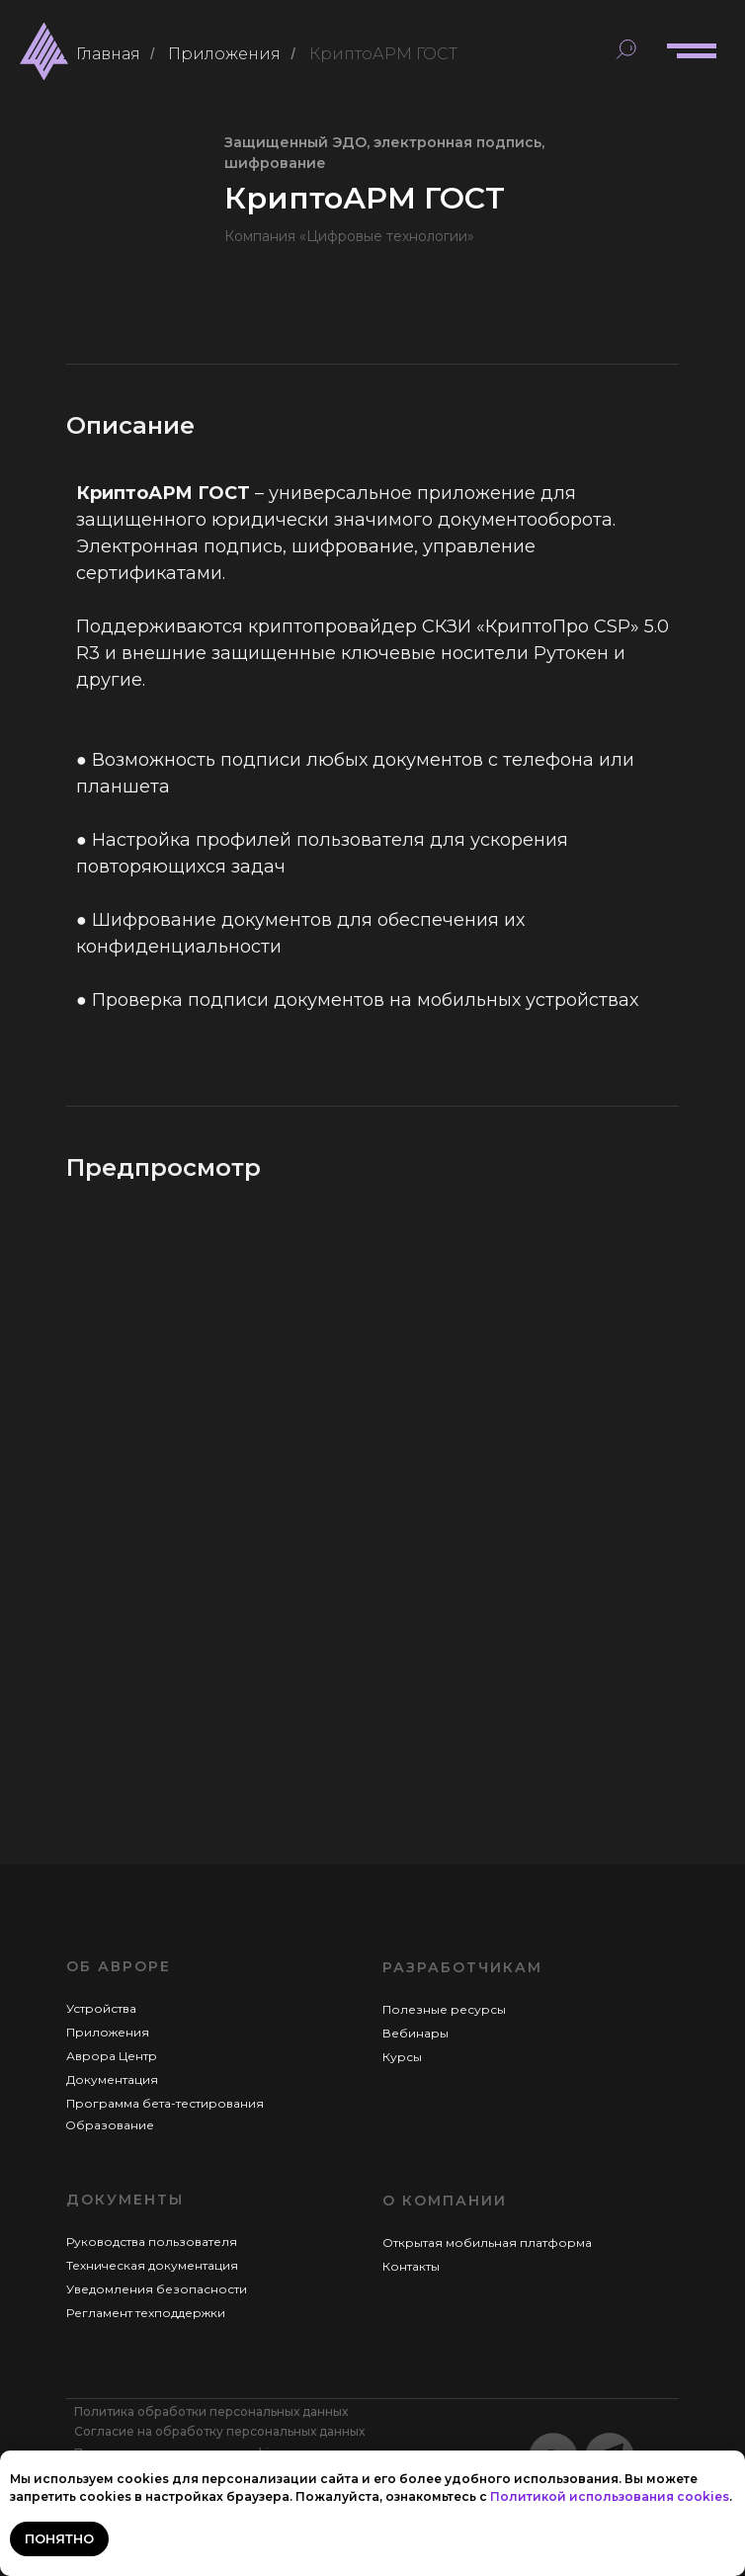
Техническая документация (152, 2265)
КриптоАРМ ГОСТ (383, 53)
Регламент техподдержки (145, 2312)
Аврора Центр (111, 2055)
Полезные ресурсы (444, 2009)
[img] (44, 51)
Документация (112, 2079)
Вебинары (415, 2033)
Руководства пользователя (151, 2241)
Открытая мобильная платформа (487, 2242)
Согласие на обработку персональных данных (219, 2431)
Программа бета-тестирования (165, 2103)
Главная (108, 53)
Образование (109, 2125)
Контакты (411, 2266)
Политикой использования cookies (609, 2496)
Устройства (101, 2008)
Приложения (224, 53)
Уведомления (111, 2289)
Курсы (402, 2056)
